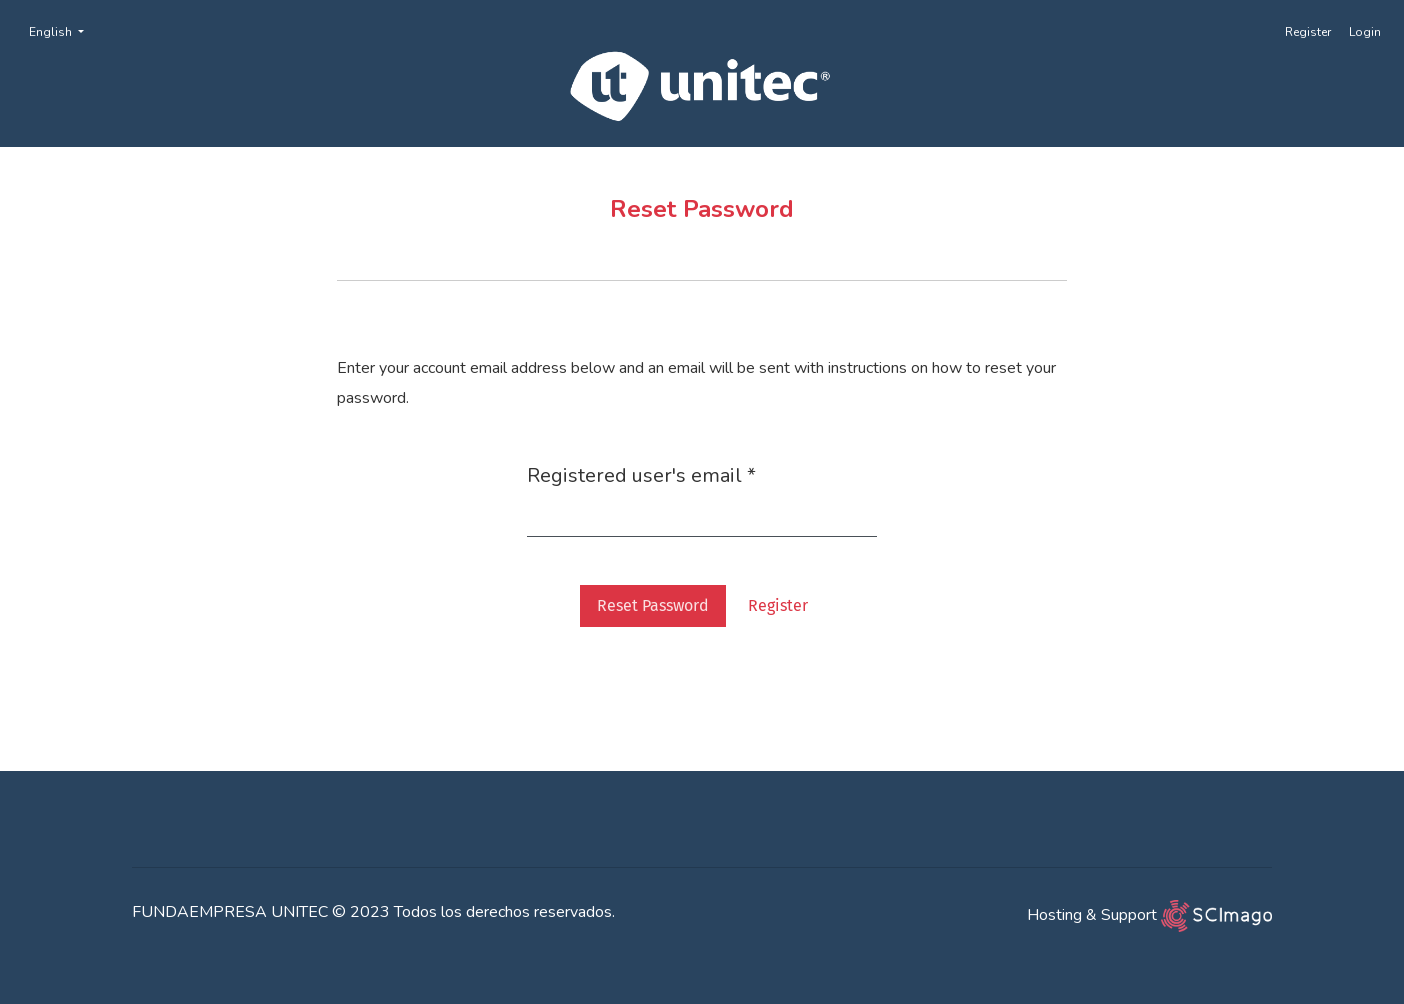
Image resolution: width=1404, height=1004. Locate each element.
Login (1365, 32)
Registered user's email (641, 475)
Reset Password (653, 605)
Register (1308, 32)
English (62, 31)
